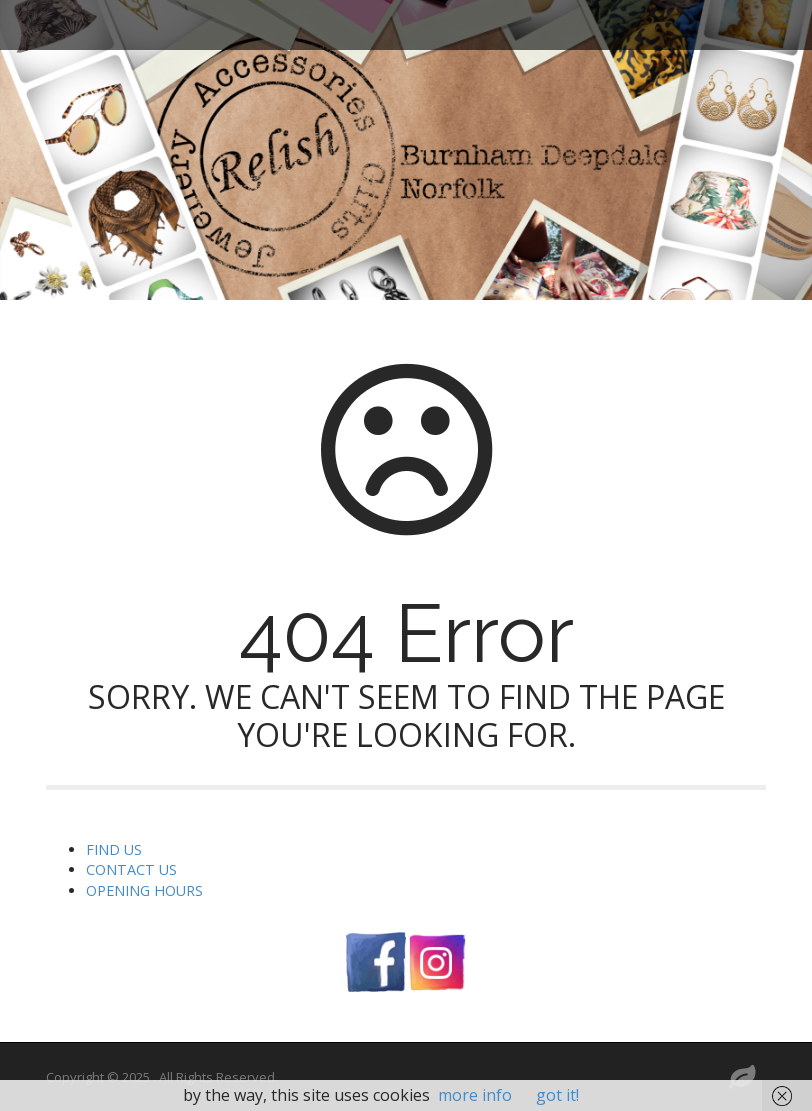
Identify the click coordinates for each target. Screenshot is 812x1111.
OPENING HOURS (144, 890)
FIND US (114, 849)
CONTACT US (131, 869)
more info (475, 1095)
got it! (557, 1095)
